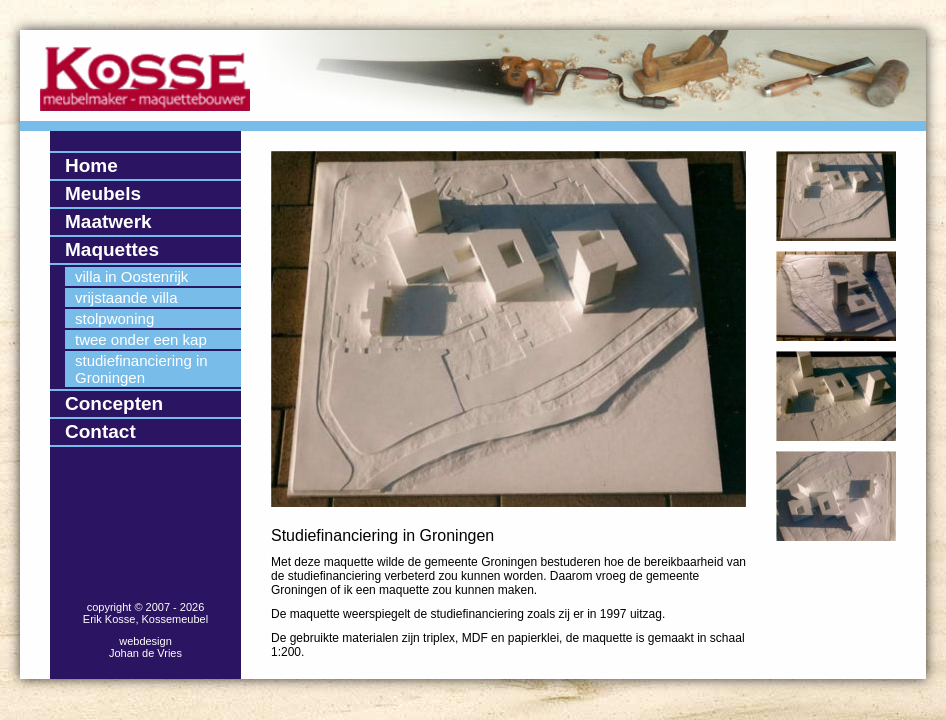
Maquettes (112, 249)
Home (91, 165)
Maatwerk (108, 221)
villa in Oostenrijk (131, 276)
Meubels (103, 193)
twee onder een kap (141, 339)
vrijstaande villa (126, 297)
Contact (100, 431)
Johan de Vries (145, 653)
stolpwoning (114, 318)
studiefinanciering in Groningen (141, 369)
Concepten (114, 403)
